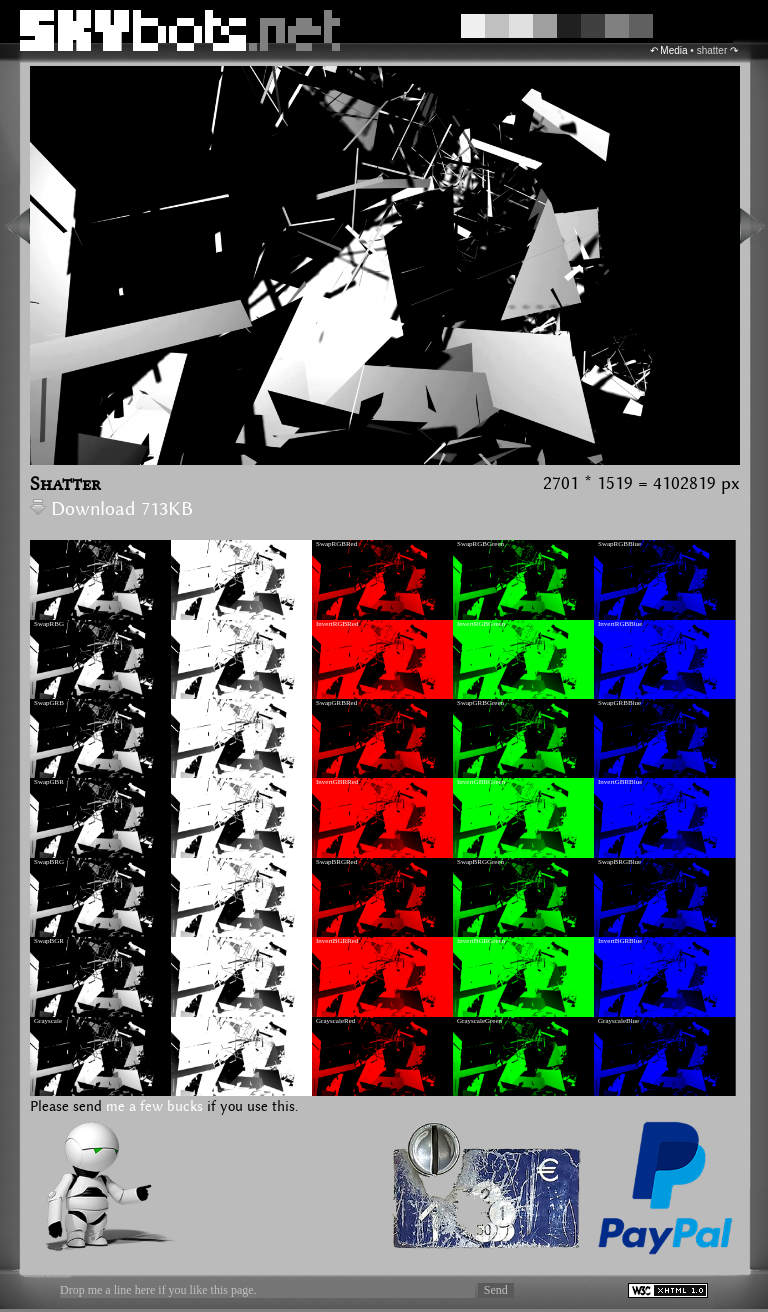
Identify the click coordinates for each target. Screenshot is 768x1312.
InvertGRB (190, 703)
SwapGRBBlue (619, 703)
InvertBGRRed (337, 941)
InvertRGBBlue (620, 624)
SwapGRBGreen (480, 703)
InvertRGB (190, 544)
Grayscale (48, 1021)
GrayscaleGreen (479, 1021)
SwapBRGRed (336, 862)
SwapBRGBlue (619, 862)
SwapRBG (49, 624)
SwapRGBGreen (480, 544)
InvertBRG (190, 862)
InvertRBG (190, 624)
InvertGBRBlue (620, 782)
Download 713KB (111, 509)
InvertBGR (190, 941)
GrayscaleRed (335, 1021)
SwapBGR (49, 941)
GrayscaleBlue (618, 1021)
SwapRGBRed (336, 544)
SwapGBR (49, 782)
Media (673, 50)
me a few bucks (154, 1107)
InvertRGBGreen (481, 624)
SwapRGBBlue (619, 544)
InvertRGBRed (337, 624)
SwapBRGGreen (480, 862)
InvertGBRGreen (481, 782)
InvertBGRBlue (620, 941)
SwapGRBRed (336, 703)
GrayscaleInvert (197, 1021)
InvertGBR (190, 782)
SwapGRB (49, 703)
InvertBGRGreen (481, 941)
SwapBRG (49, 862)
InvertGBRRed (337, 782)
